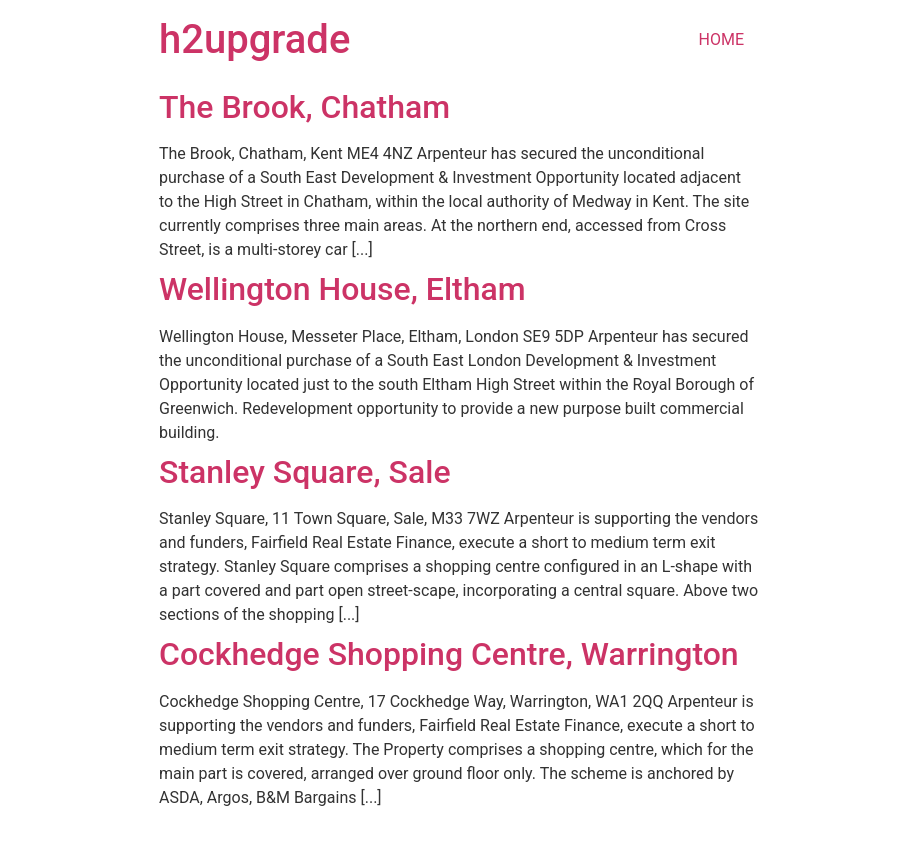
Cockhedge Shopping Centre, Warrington (449, 654)
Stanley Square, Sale (305, 472)
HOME (721, 39)
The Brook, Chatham (304, 107)
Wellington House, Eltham (342, 289)
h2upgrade (254, 39)
